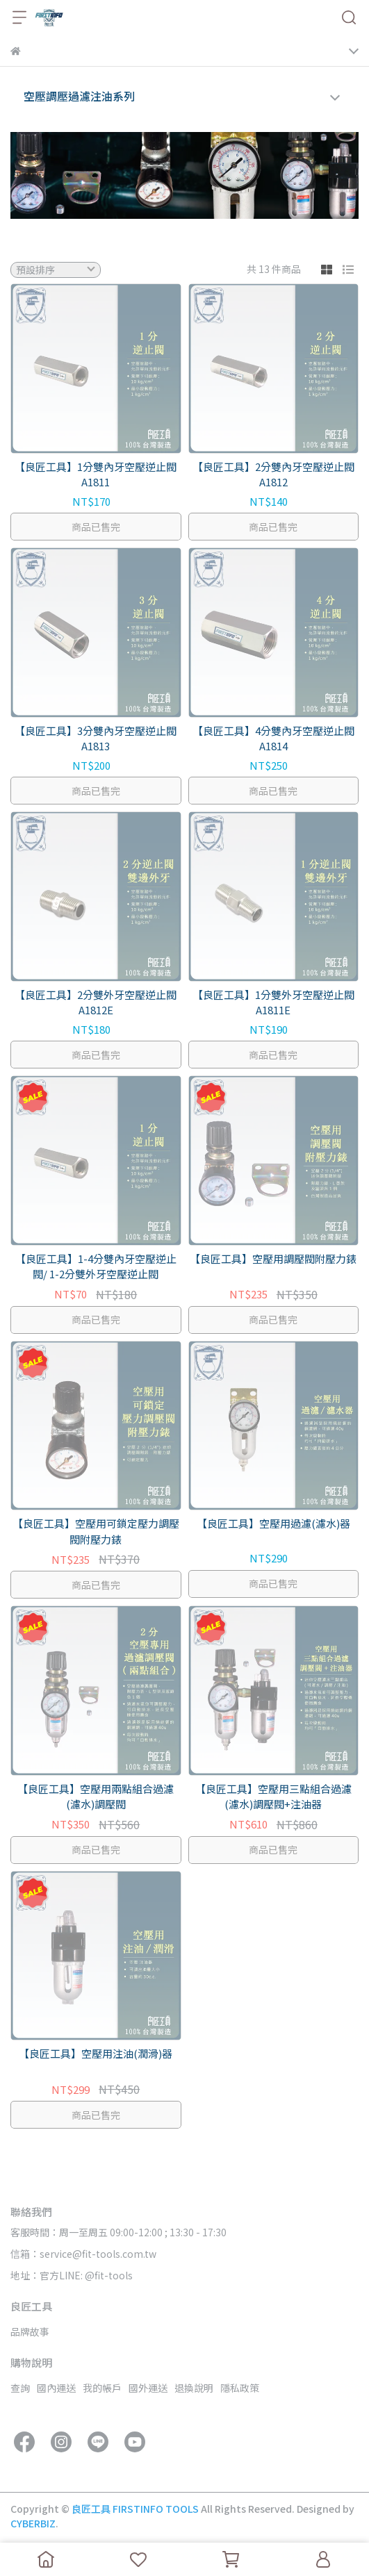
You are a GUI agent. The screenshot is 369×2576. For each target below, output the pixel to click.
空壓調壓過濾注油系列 (79, 96)
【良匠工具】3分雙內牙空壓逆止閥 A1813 (96, 738)
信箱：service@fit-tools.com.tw (83, 2254)
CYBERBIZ (33, 2523)
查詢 (20, 2388)
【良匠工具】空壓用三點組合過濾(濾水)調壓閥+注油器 (273, 1796)
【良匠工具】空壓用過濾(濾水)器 (273, 1523)
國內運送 (56, 2388)
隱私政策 (239, 2388)
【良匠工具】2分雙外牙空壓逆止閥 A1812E (96, 1002)
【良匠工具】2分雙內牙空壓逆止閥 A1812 (273, 474)
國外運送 (148, 2388)
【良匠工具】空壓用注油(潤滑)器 (95, 2053)
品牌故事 (29, 2331)
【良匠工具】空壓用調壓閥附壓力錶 (273, 1258)
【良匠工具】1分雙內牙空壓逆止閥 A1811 (96, 474)
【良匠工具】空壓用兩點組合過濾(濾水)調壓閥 (95, 1796)
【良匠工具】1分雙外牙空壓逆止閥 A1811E (273, 1002)
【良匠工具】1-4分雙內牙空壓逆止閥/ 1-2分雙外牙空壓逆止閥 (96, 1266)
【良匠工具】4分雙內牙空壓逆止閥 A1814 (273, 738)
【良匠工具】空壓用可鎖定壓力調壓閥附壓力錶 (96, 1531)
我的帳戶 (102, 2388)
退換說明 (193, 2388)
